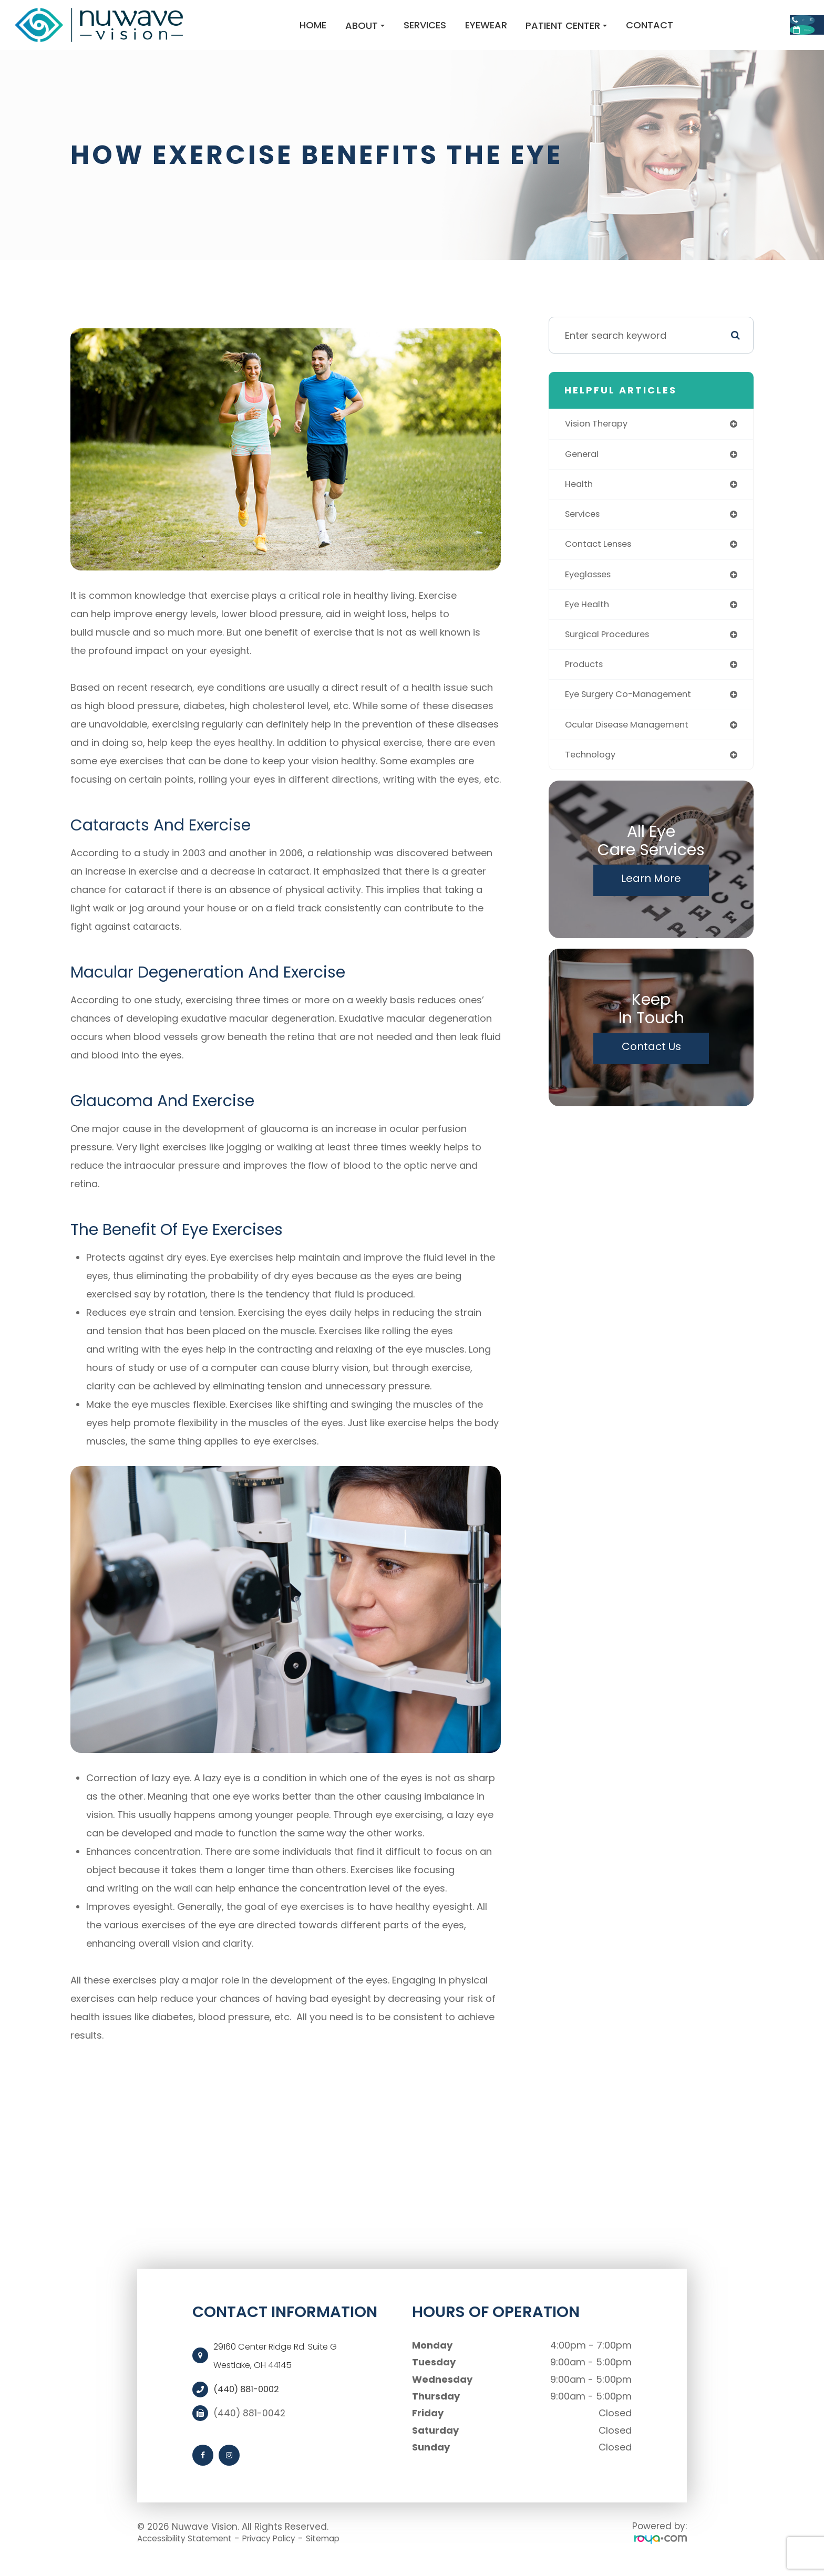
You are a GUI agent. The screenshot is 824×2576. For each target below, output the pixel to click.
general (583, 468)
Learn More (651, 902)
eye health (589, 623)
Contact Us (651, 1070)
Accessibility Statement (191, 2551)
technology (592, 778)
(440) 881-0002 (249, 2402)
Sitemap (347, 2551)
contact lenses (601, 561)
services (584, 530)
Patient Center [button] (491, 31)
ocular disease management (633, 747)
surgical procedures (612, 654)
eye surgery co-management (634, 716)
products (586, 685)
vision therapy (599, 437)
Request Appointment (738, 47)
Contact (575, 31)
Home (238, 31)
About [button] (290, 31)
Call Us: (737, 16)
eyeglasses (591, 592)
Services (349, 31)
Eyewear (411, 31)
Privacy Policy (286, 2551)
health (580, 499)
